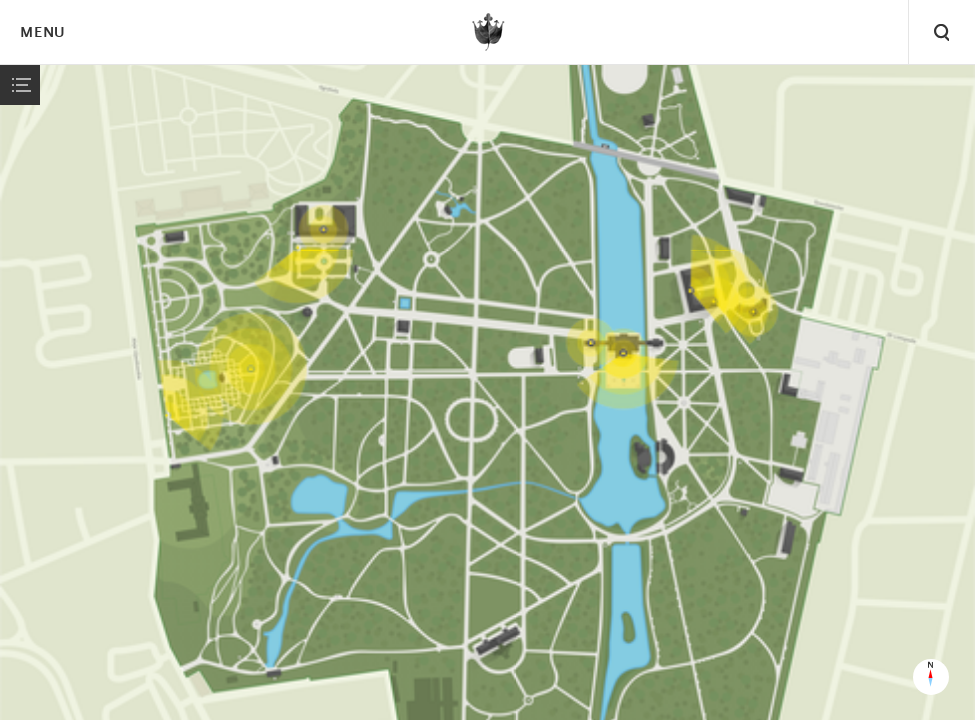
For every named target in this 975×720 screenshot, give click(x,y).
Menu (42, 33)
